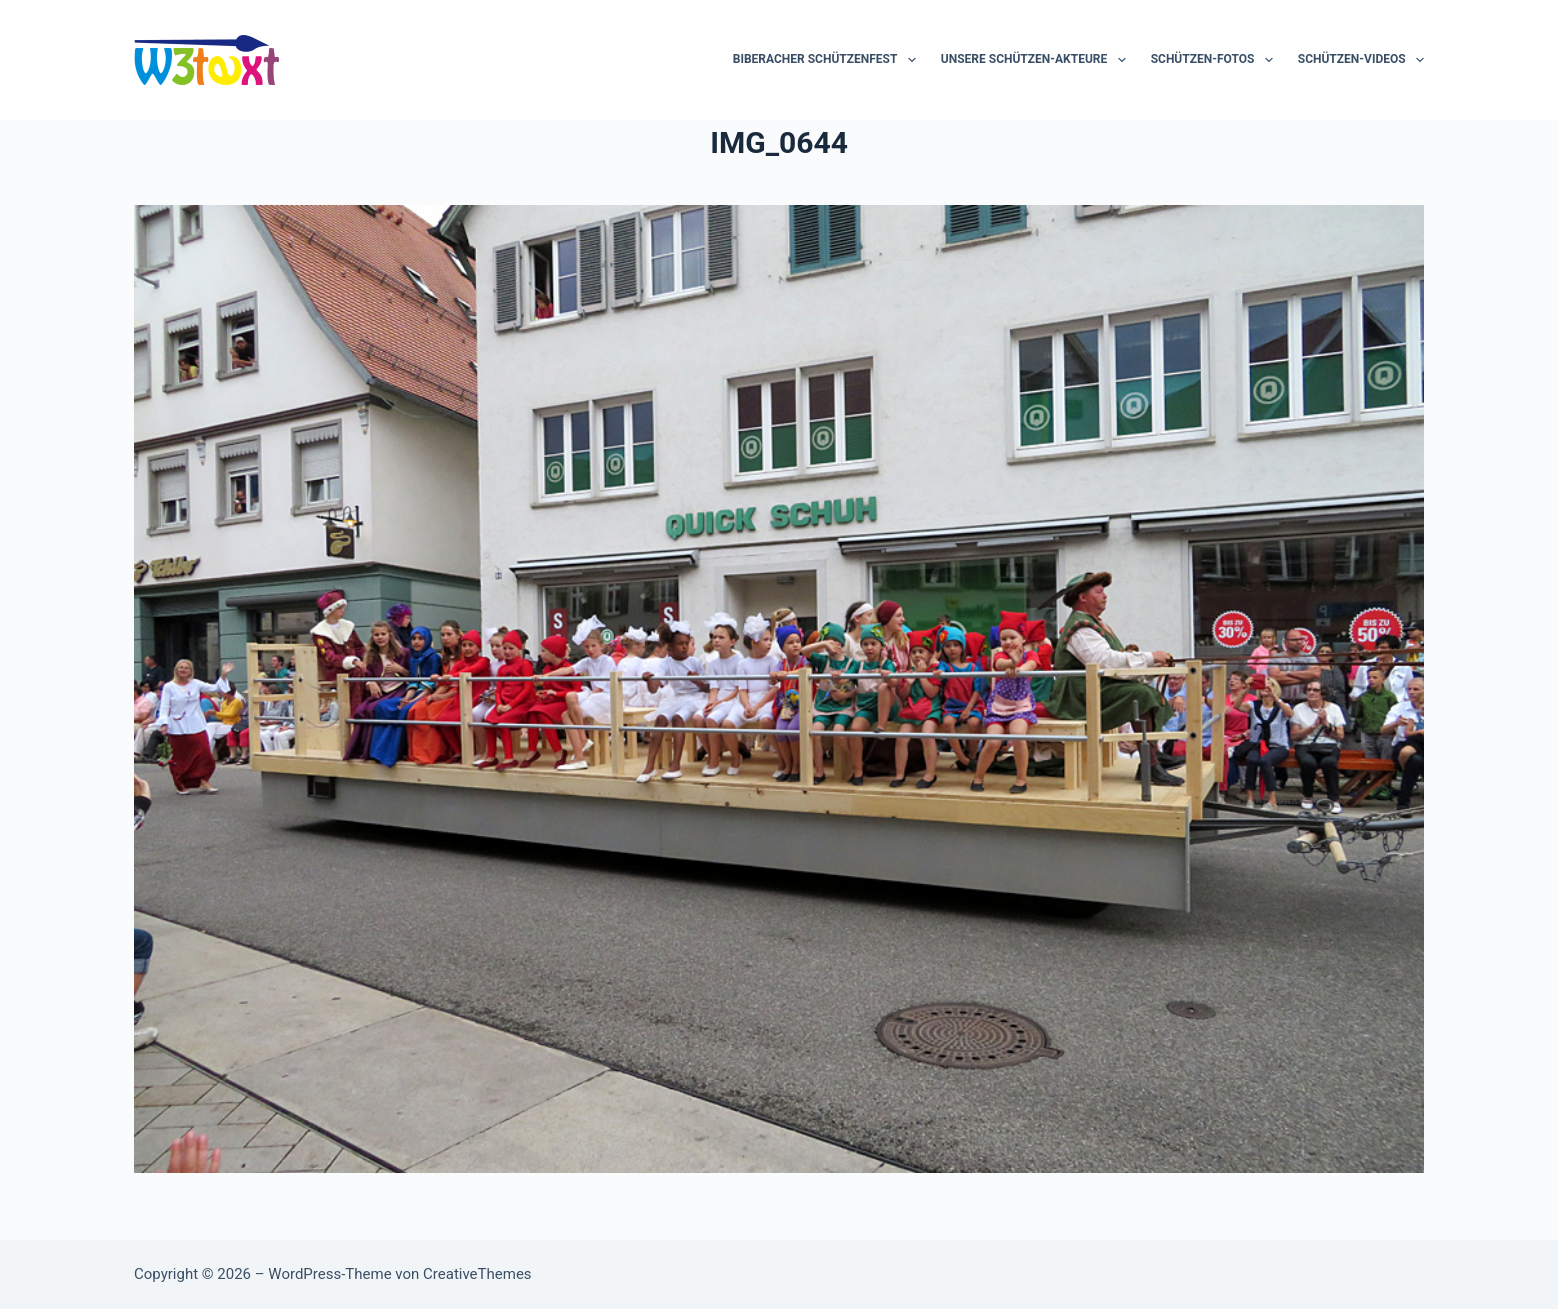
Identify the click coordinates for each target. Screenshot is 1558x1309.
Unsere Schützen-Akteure (1037, 60)
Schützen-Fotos (1216, 60)
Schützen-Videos (1361, 60)
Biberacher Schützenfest (828, 60)
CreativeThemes (477, 1274)
